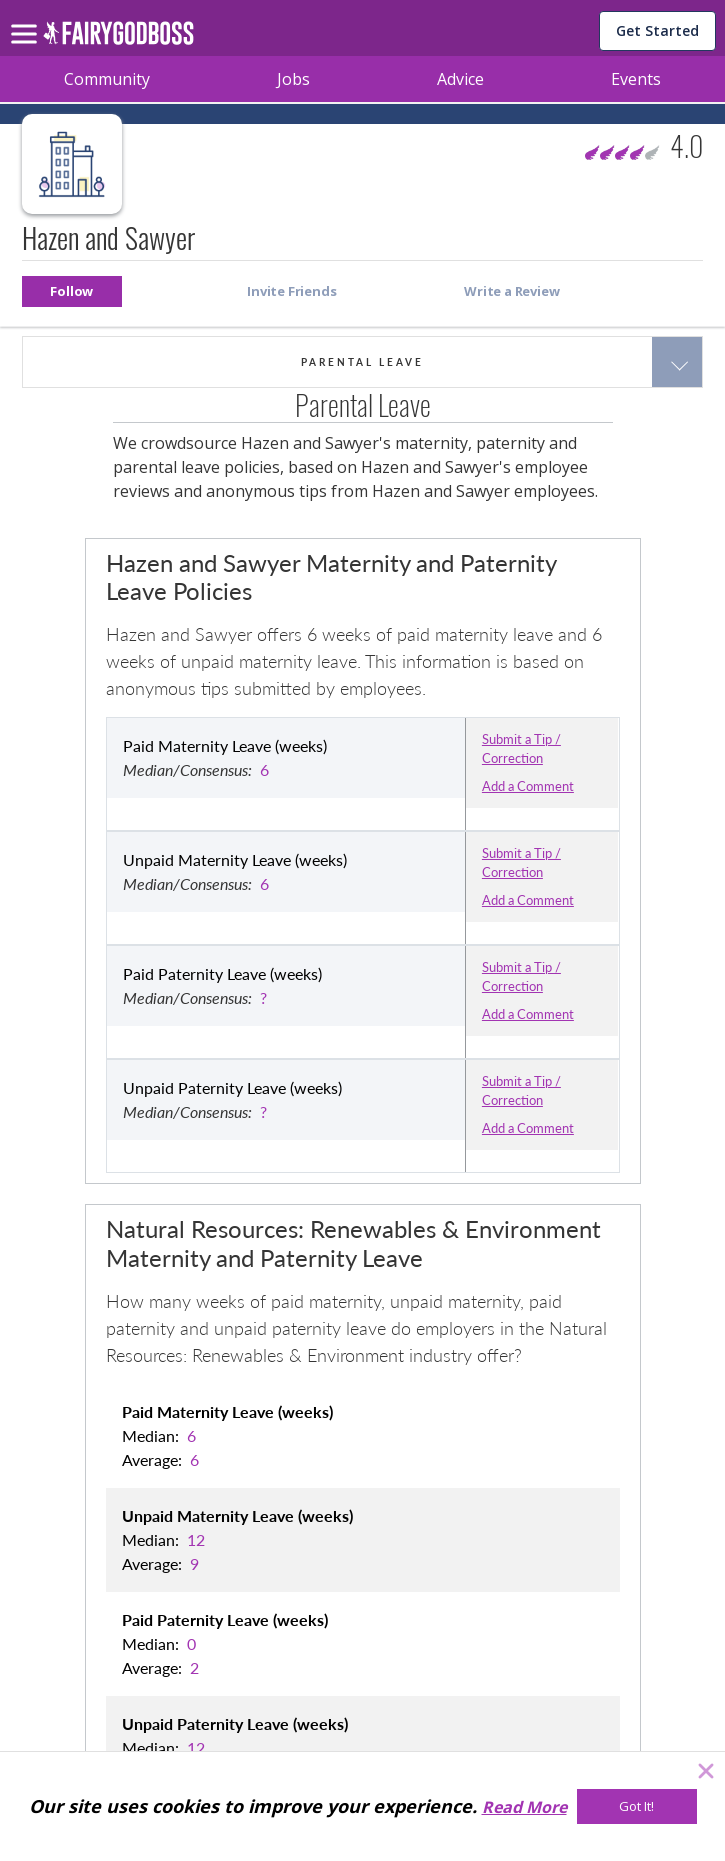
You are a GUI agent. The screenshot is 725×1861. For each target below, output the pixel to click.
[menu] (27, 18)
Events (636, 79)
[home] (118, 38)
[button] (72, 291)
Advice (460, 79)
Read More (524, 1807)
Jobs (293, 79)
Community (107, 79)
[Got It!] (637, 1806)
